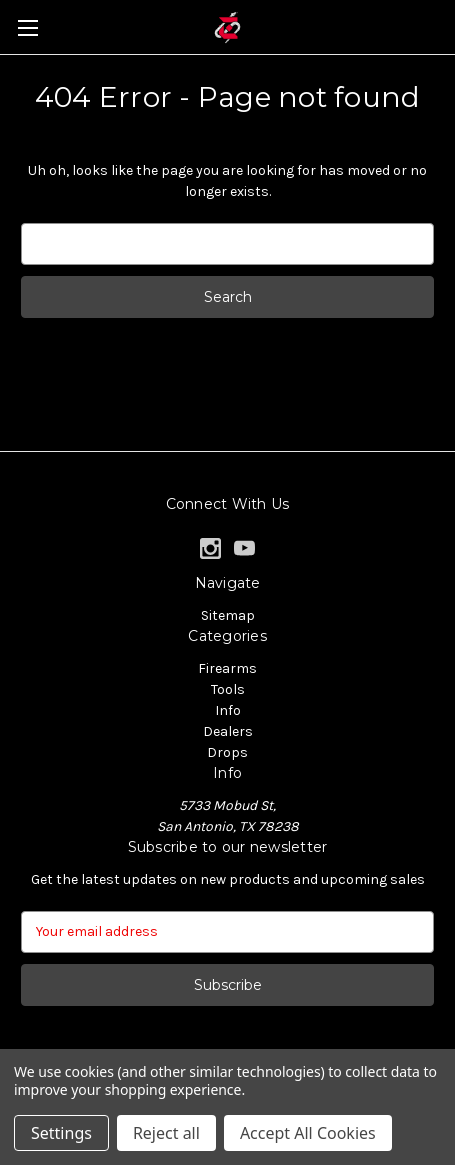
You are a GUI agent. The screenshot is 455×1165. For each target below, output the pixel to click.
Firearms (227, 668)
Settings (61, 1133)
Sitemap (228, 615)
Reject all (166, 1133)
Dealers (228, 731)
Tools (228, 689)
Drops (227, 752)
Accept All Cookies (308, 1133)
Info (228, 710)
